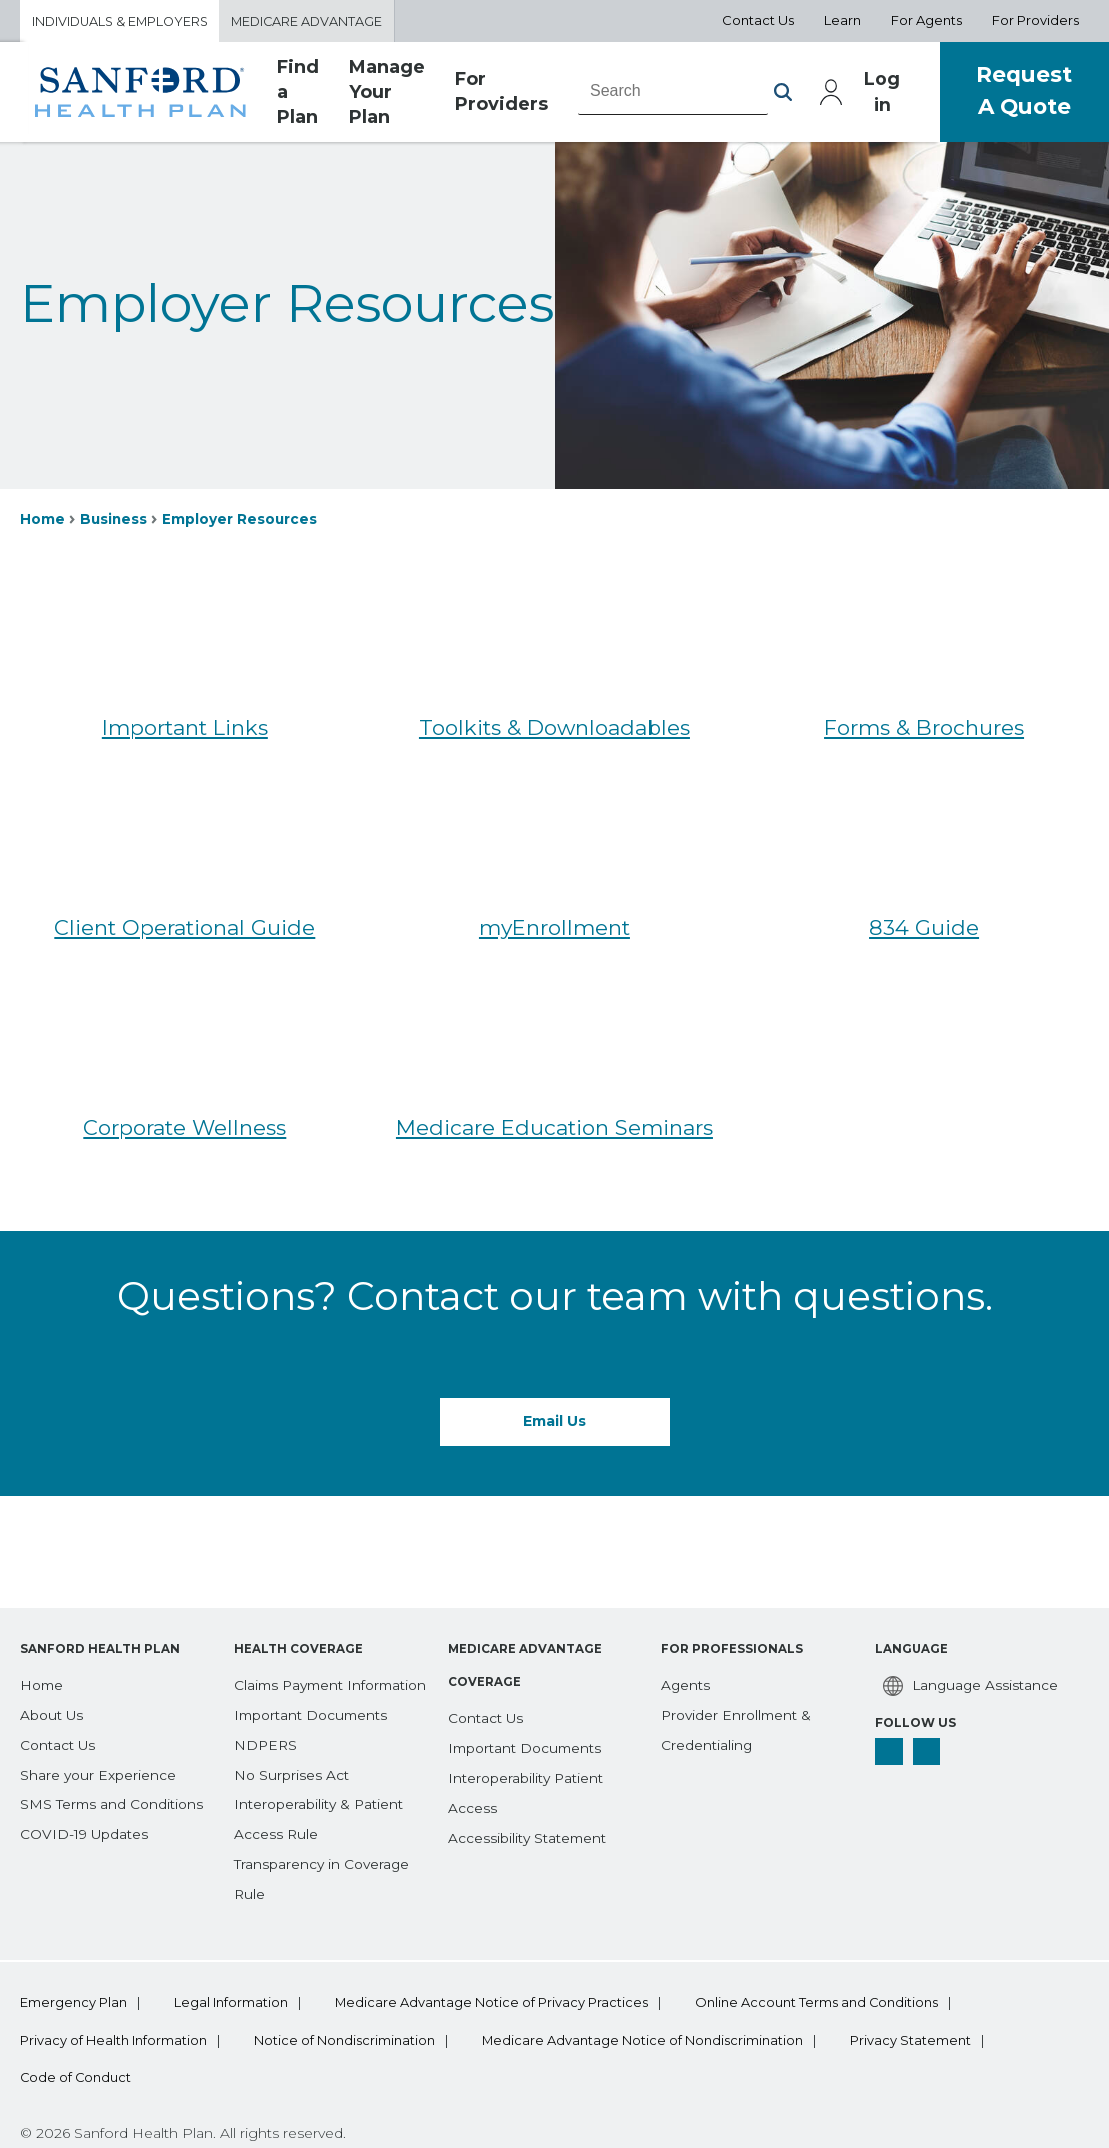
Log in (882, 93)
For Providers (501, 94)
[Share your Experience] (98, 1665)
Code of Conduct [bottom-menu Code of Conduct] (76, 2000)
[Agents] (686, 1575)
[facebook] (889, 1642)
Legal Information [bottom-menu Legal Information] (237, 1923)
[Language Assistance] (969, 1576)
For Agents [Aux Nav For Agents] (926, 21)
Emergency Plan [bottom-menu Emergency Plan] (73, 1923)
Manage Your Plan (387, 94)
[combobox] (673, 93)
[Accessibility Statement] (530, 1728)
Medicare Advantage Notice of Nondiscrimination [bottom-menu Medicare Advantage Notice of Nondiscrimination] (655, 1962)
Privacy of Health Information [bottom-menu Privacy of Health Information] (113, 1962)
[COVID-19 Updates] (86, 1724)
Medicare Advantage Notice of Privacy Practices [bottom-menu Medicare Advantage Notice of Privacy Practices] (504, 1923)
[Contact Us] (59, 1635)
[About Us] (52, 1605)
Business (114, 520)
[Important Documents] (314, 1635)
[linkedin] (927, 1642)
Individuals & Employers (123, 21)
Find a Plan (298, 94)
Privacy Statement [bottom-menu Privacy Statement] (929, 1962)
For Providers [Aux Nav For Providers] (1035, 21)
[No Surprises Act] (292, 1694)
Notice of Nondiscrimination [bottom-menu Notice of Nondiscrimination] (350, 1962)
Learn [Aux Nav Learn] (842, 21)
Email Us (554, 1422)
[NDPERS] (266, 1665)
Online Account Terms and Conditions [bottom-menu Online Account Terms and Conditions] (836, 1923)
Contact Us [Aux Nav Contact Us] (758, 21)
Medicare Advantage (316, 21)
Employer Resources (242, 520)
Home (42, 520)
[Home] (42, 1575)
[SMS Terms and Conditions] (113, 1694)
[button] (783, 94)
